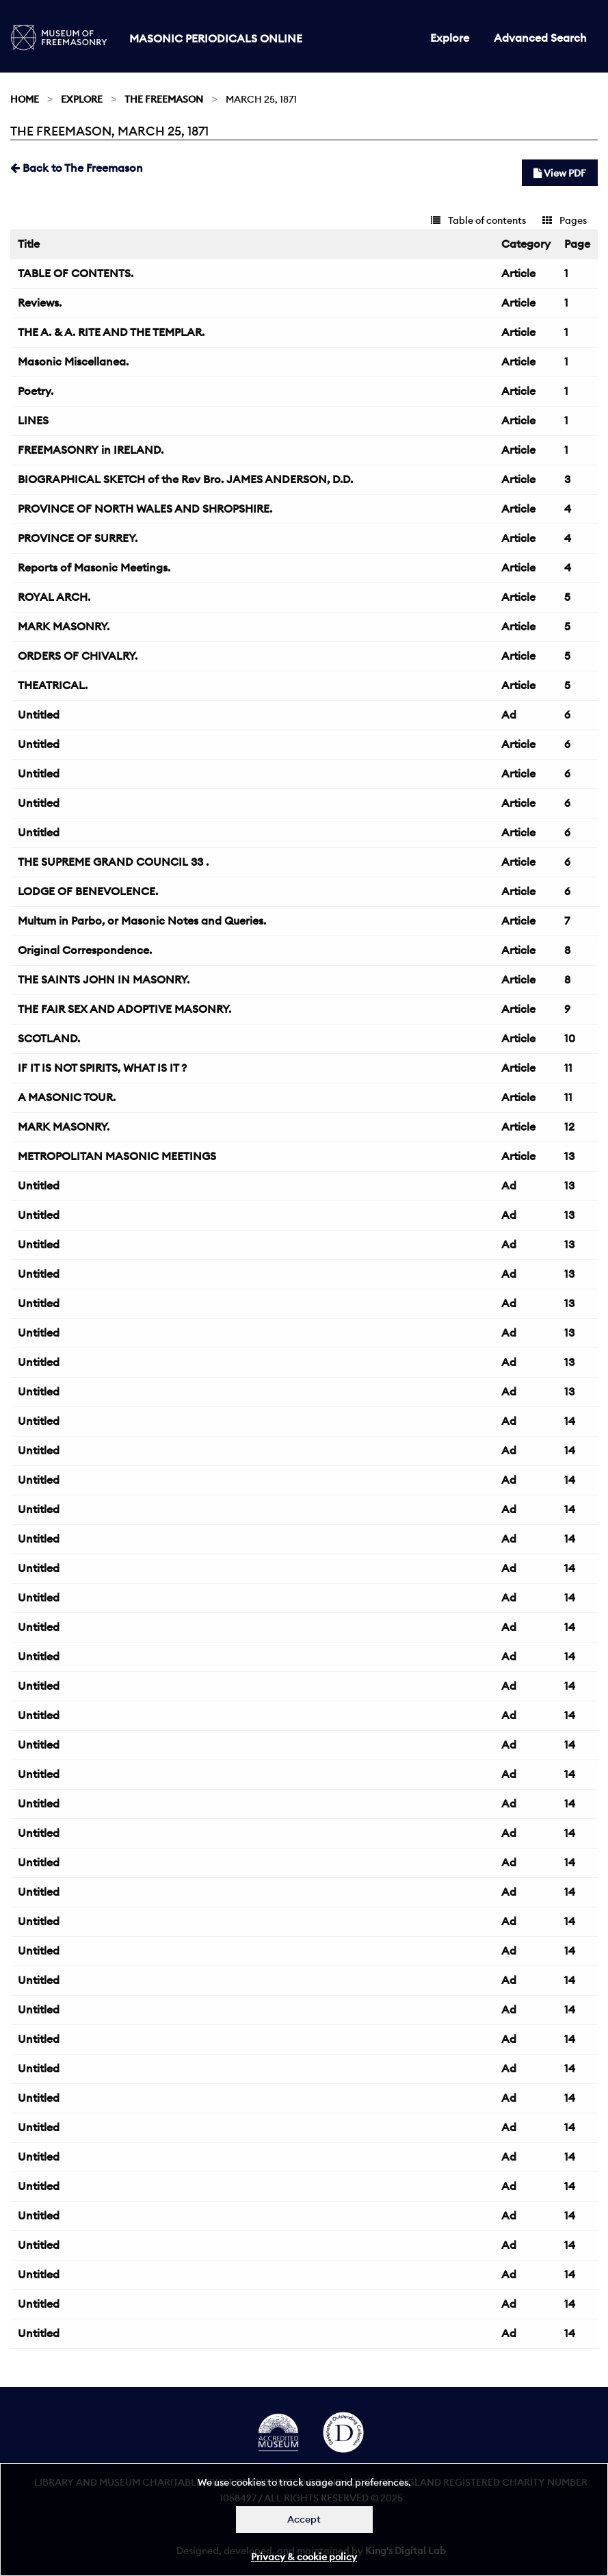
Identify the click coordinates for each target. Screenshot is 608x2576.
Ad (508, 714)
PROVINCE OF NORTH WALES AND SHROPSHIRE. (145, 508)
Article (518, 273)
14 (569, 1421)
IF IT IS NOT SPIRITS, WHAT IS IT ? (102, 1067)
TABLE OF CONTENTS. (75, 273)
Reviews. (40, 302)
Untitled (39, 714)
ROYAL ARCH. (54, 597)
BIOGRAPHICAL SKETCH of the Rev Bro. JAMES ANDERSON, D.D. (185, 479)
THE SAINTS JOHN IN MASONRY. (103, 979)
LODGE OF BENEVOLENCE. (88, 891)
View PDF (559, 173)
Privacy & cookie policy (304, 2557)
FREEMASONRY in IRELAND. (90, 449)
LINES (33, 420)
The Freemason (163, 99)
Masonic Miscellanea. (73, 361)
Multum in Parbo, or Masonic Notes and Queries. (142, 920)
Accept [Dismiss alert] (304, 2519)
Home (24, 99)
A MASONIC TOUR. (67, 1097)
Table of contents (478, 220)
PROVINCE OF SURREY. (77, 538)
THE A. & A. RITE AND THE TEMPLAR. (111, 332)
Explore (449, 37)
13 (569, 1156)
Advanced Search (540, 37)
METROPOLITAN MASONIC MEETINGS (117, 1156)
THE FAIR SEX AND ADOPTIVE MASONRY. (124, 1009)
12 (569, 1126)
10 (569, 1038)
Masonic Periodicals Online (215, 38)
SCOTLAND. (49, 1038)
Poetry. (35, 391)
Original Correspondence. (85, 950)
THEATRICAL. (53, 685)
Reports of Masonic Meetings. (94, 567)
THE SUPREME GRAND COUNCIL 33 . (113, 861)
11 (568, 1067)
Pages (564, 220)
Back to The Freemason (76, 168)
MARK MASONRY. (63, 626)
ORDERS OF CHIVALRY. (77, 655)
